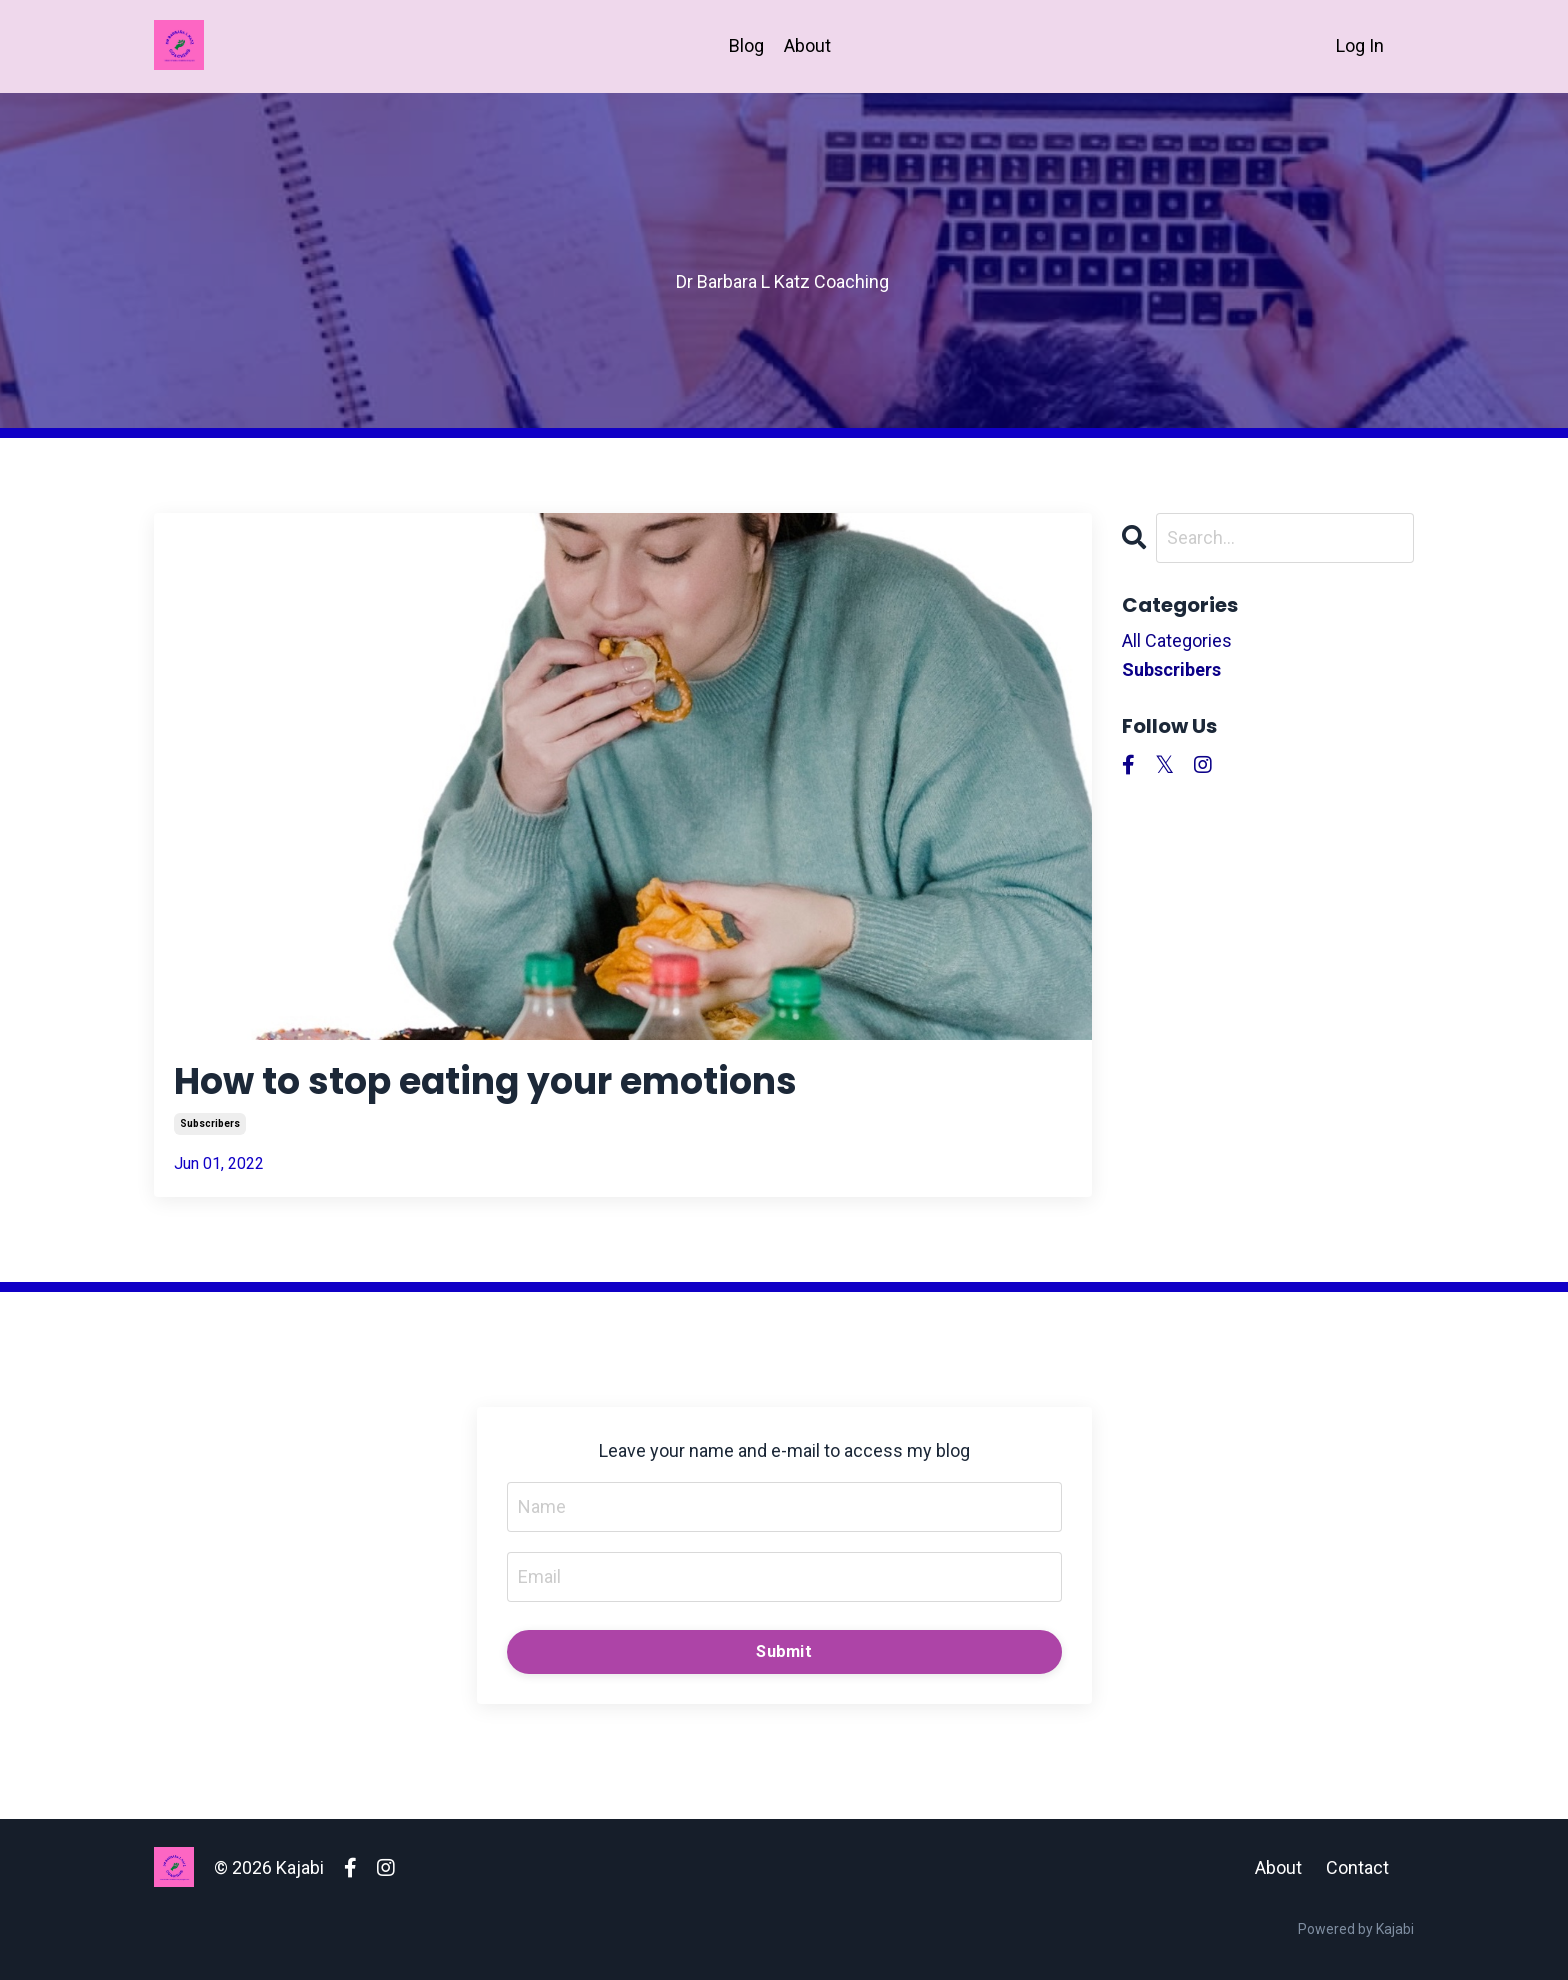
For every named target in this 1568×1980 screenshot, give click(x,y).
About (807, 45)
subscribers (210, 1123)
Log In (1360, 45)
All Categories (1177, 640)
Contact (1357, 1867)
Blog (746, 45)
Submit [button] (784, 1651)
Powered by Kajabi (1356, 1929)
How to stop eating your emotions (485, 1081)
